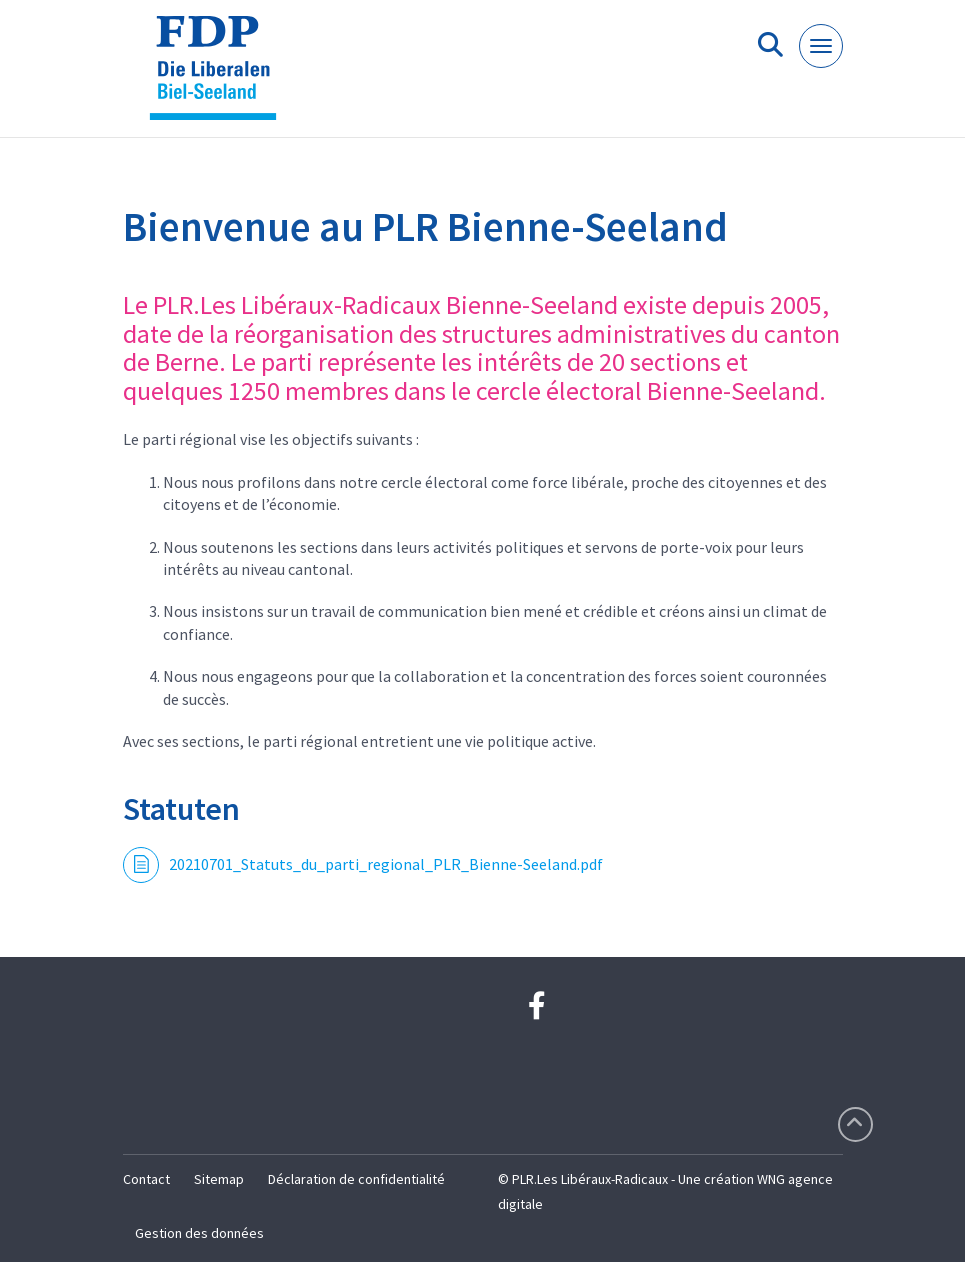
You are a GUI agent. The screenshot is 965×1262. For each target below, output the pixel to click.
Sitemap (219, 1179)
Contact (146, 1179)
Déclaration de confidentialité (356, 1179)
